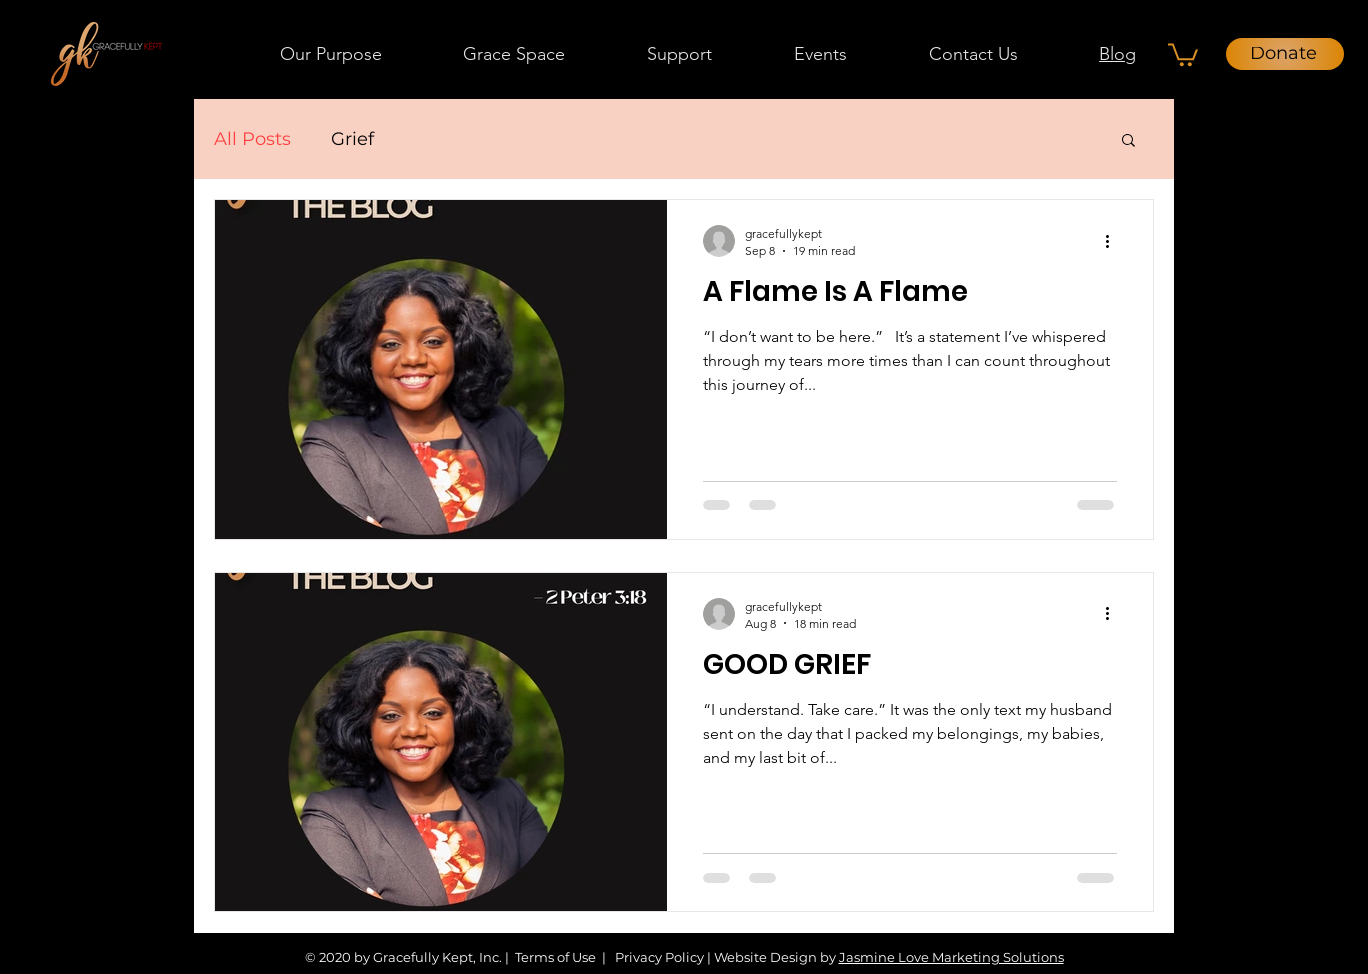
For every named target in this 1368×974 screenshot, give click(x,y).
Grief (352, 139)
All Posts (252, 139)
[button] (515, 54)
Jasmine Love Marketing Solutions (951, 957)
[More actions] (1114, 241)
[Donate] (1285, 54)
